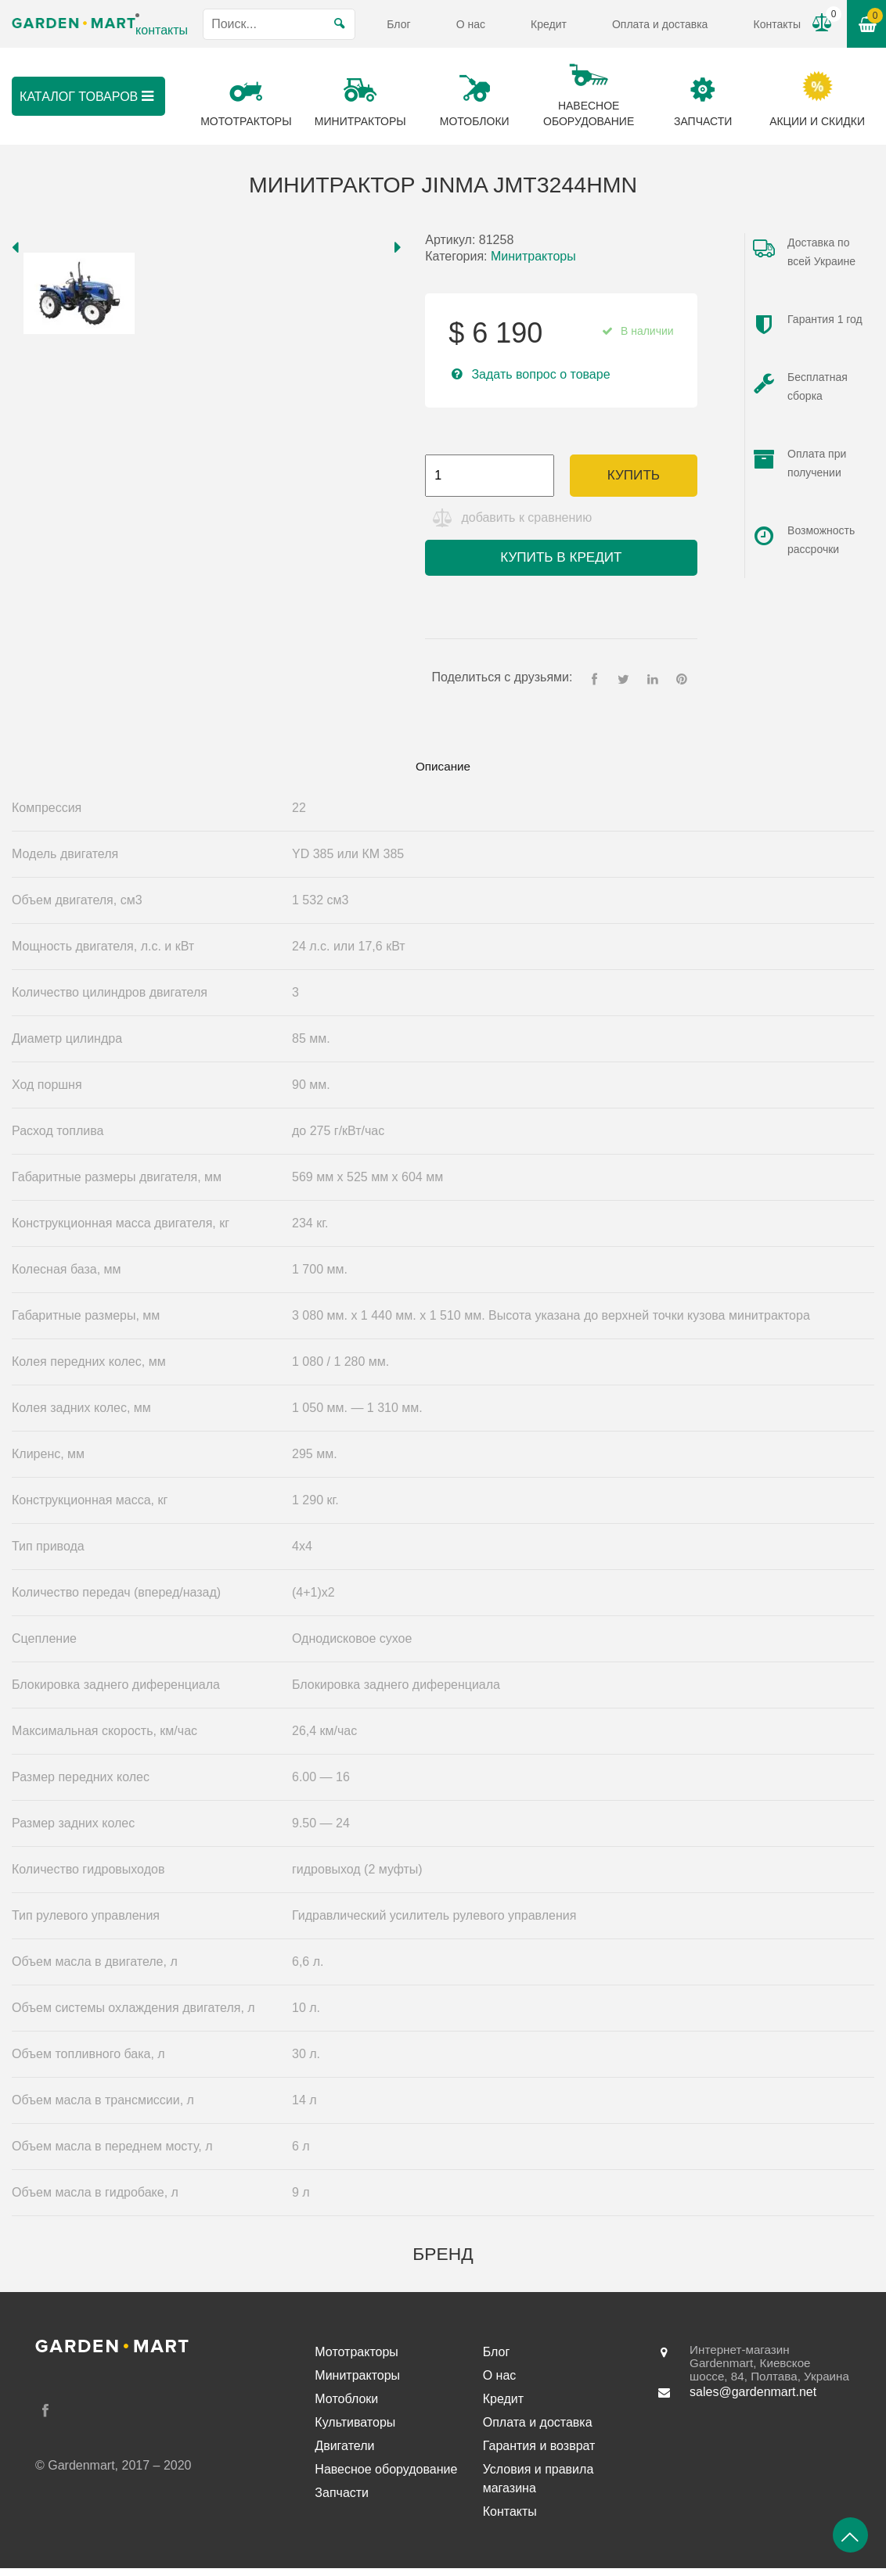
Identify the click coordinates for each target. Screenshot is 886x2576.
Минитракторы (533, 256)
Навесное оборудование (386, 2477)
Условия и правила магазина (538, 2486)
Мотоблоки (346, 2406)
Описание (443, 772)
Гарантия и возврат (539, 2453)
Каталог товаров (102, 96)
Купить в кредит (560, 562)
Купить (633, 475)
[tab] (443, 773)
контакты (161, 30)
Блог (398, 24)
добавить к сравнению (529, 522)
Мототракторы (356, 2359)
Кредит (549, 24)
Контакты (776, 24)
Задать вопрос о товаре (540, 374)
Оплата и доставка (660, 24)
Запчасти (342, 2500)
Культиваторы (355, 2430)
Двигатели (344, 2453)
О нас (470, 24)
